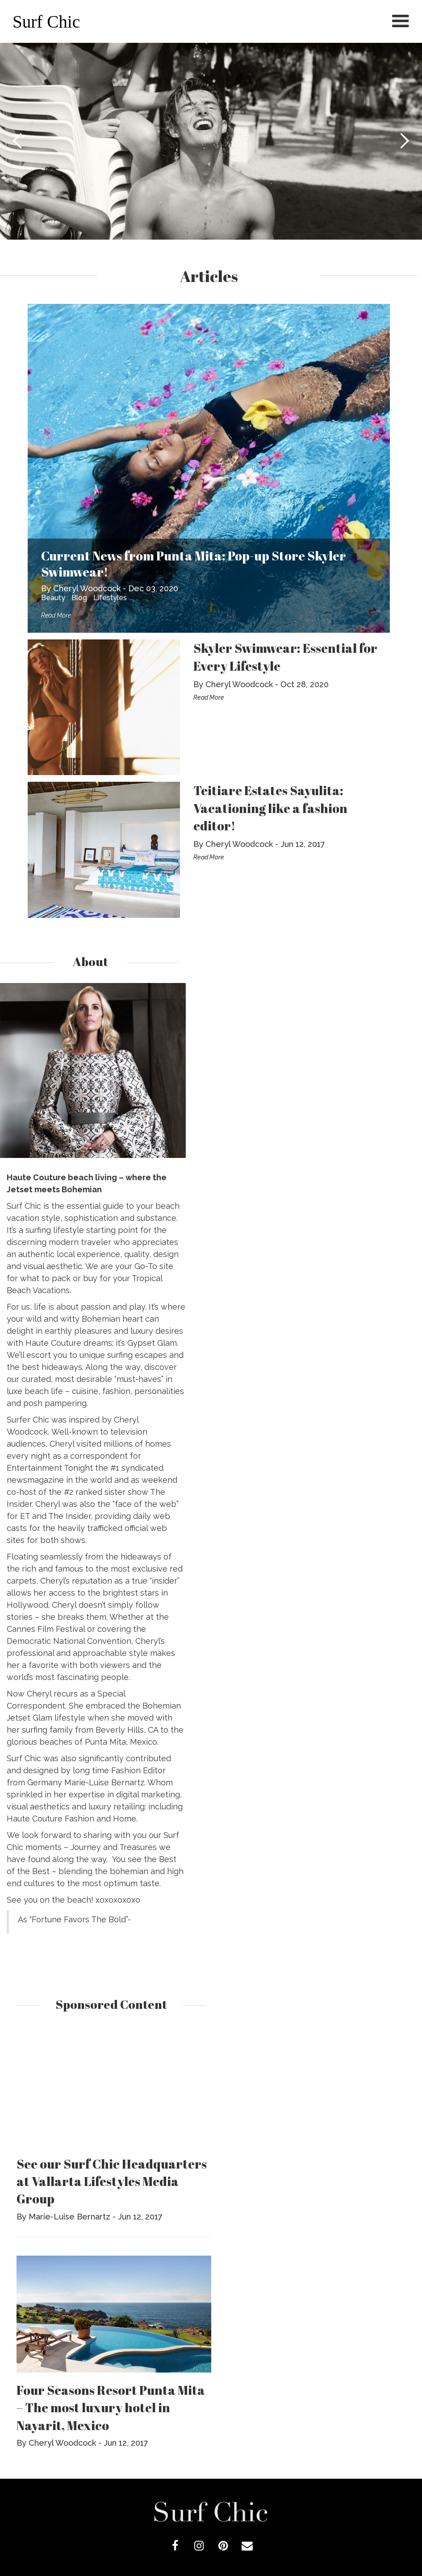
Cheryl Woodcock (87, 588)
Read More (56, 615)
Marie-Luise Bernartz (69, 2216)
